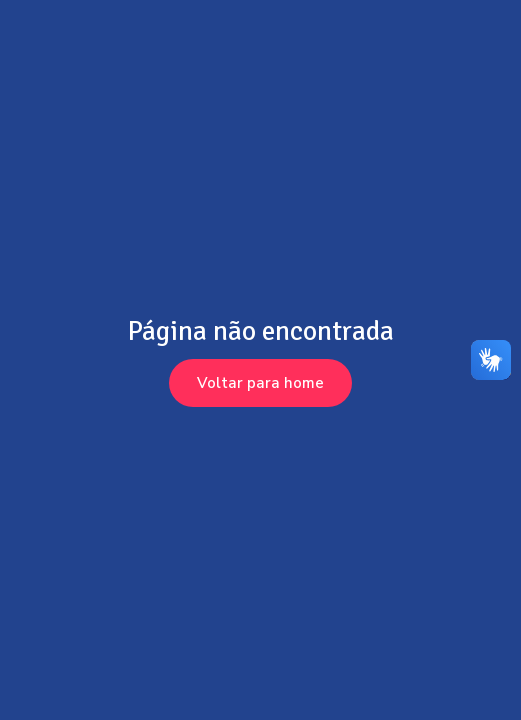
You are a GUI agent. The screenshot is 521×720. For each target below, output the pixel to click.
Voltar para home (260, 383)
